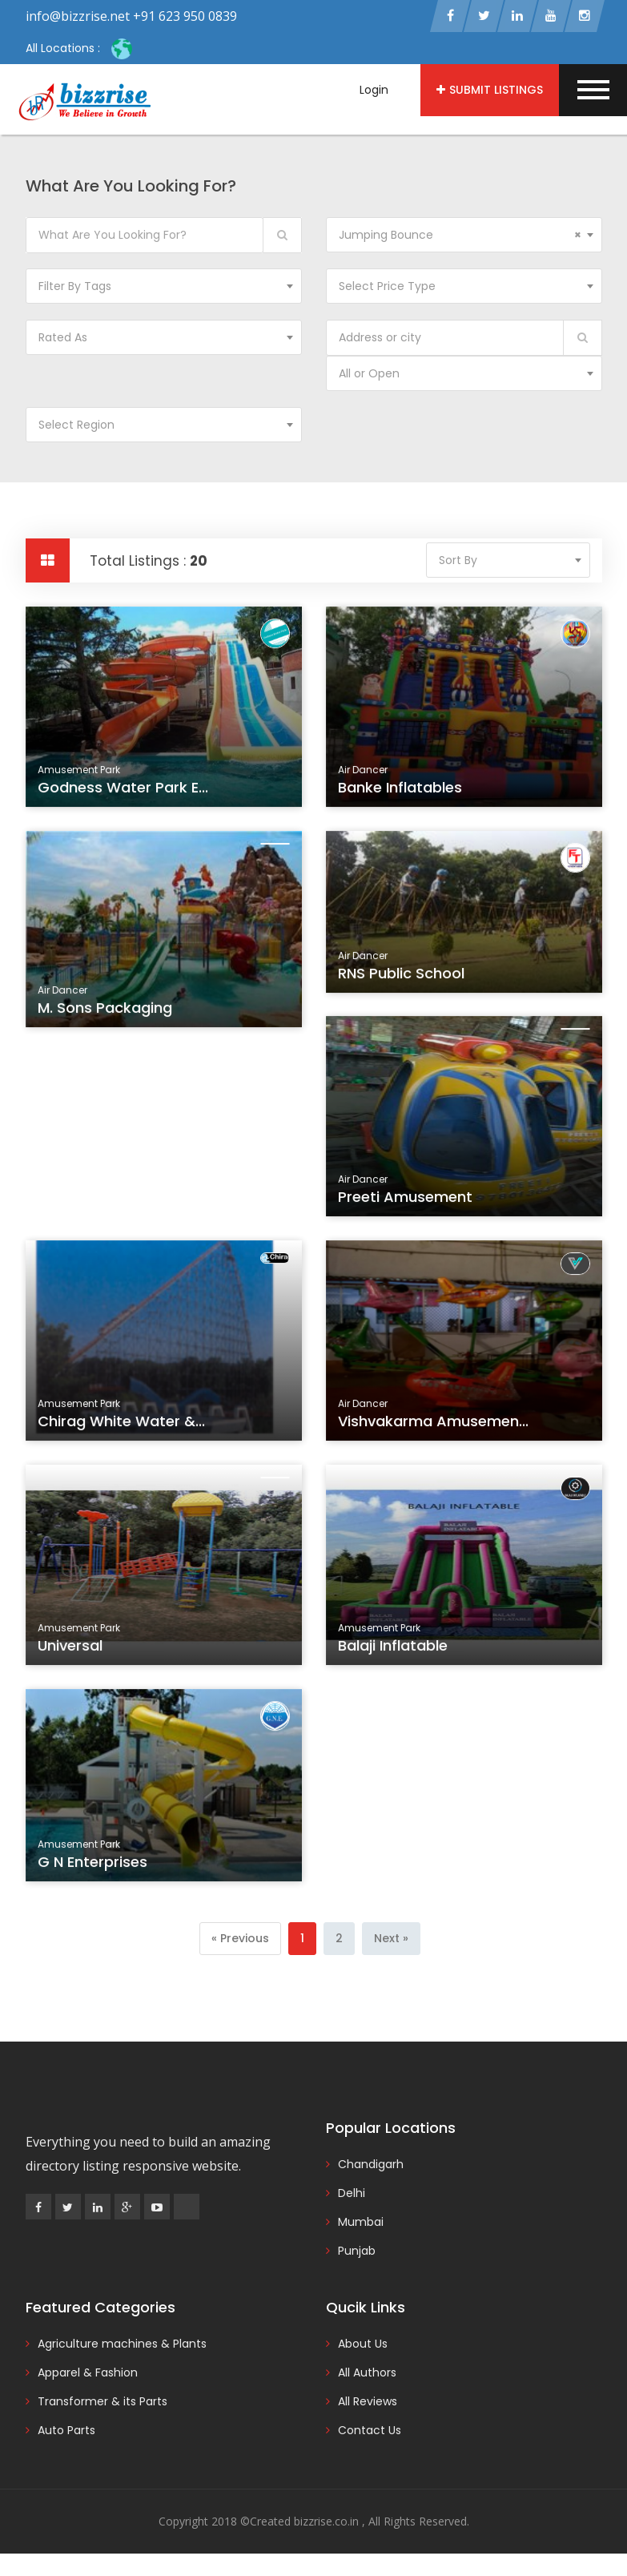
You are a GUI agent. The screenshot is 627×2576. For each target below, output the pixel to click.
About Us (363, 2345)
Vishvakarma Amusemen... (433, 1426)
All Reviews (367, 2403)
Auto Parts (66, 2432)
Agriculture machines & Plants (122, 2345)
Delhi (351, 2195)
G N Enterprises (94, 1867)
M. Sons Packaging (106, 1012)
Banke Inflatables (401, 791)
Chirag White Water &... (122, 1426)
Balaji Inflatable (395, 1650)
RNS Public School (403, 978)
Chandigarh (371, 2166)
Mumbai (361, 2223)
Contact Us (369, 2432)
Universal (73, 1650)
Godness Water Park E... (124, 791)
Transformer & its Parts (102, 2403)
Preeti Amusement (407, 1201)
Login (374, 90)
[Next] (391, 1940)
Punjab (357, 2252)
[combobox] (464, 236)
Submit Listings (489, 90)
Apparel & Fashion (88, 2374)
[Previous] (240, 1940)
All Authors (367, 2374)
